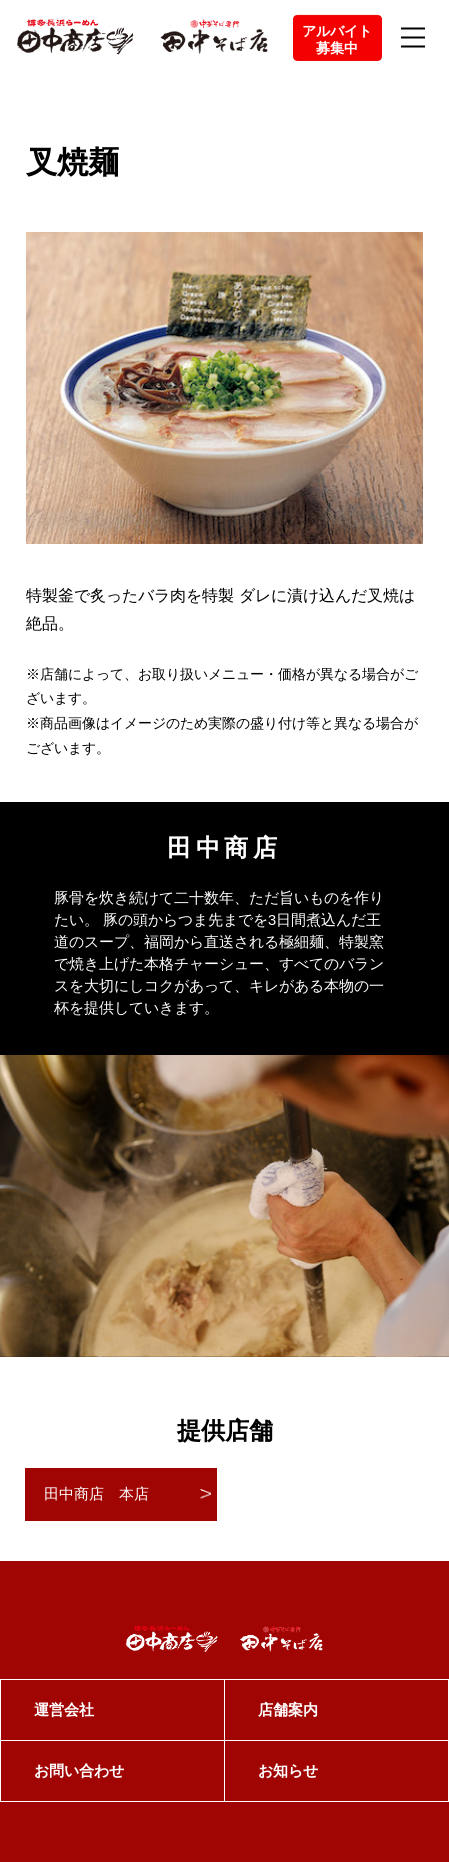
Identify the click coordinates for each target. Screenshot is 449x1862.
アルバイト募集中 (337, 39)
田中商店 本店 (96, 1494)
